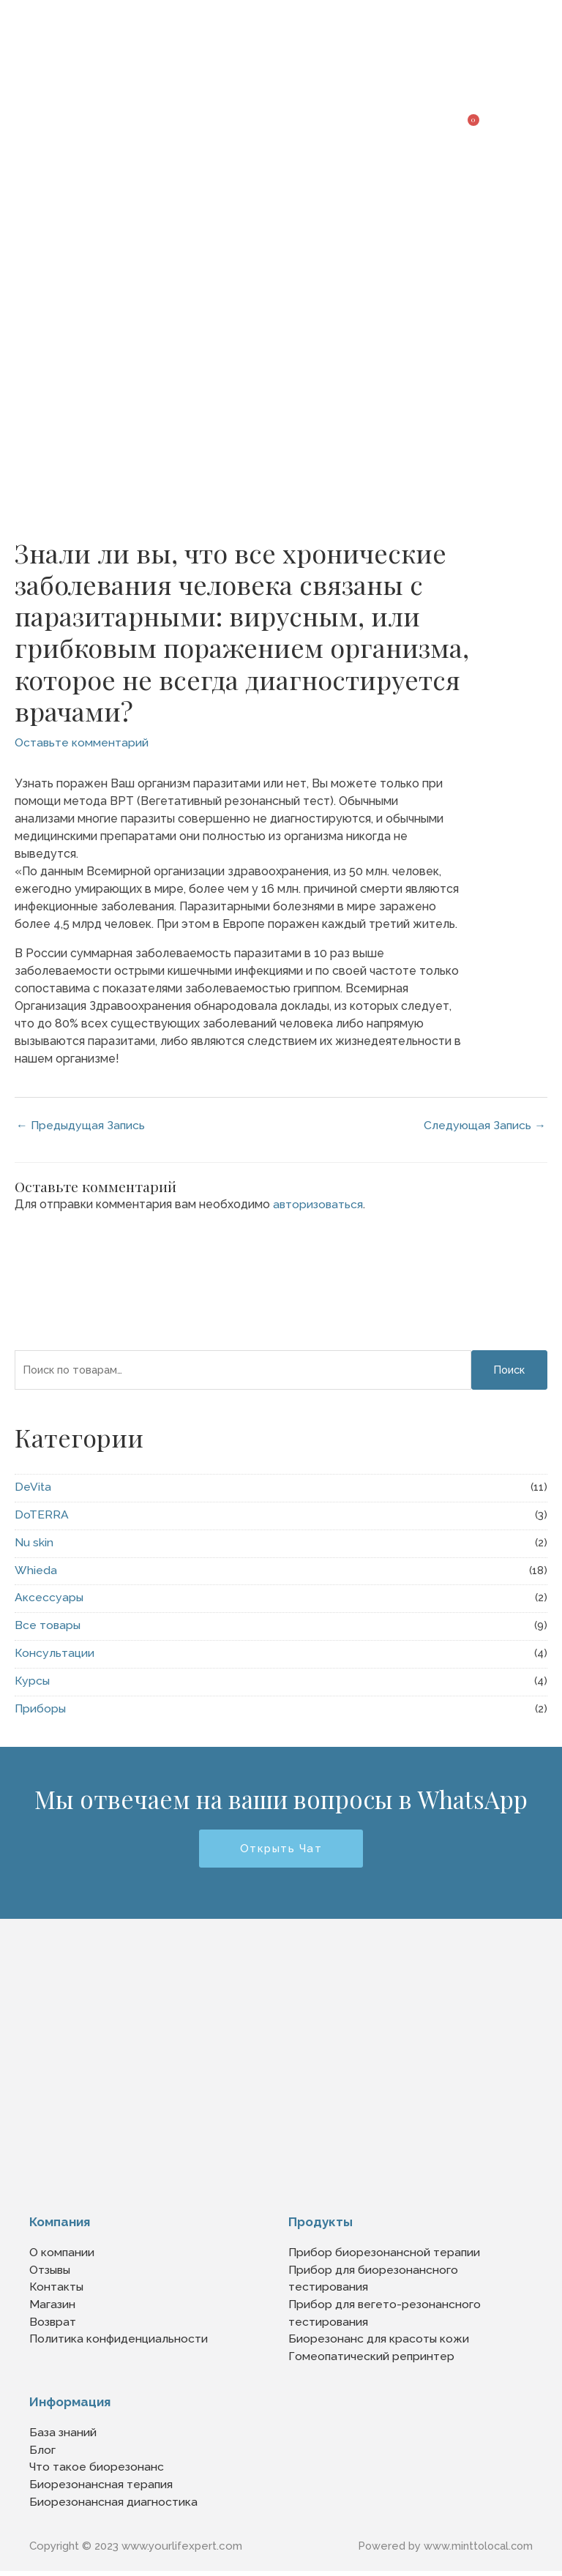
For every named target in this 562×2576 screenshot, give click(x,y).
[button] (537, 116)
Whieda (36, 1571)
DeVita (33, 1487)
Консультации (54, 1653)
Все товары (48, 1626)
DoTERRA (42, 1515)
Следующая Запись (484, 1125)
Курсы (32, 1681)
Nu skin (34, 1543)
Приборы (41, 1709)
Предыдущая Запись (81, 1125)
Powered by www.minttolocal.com (443, 2551)
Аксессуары (49, 1598)
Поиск (509, 1370)
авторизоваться (319, 1205)
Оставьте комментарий (82, 742)
